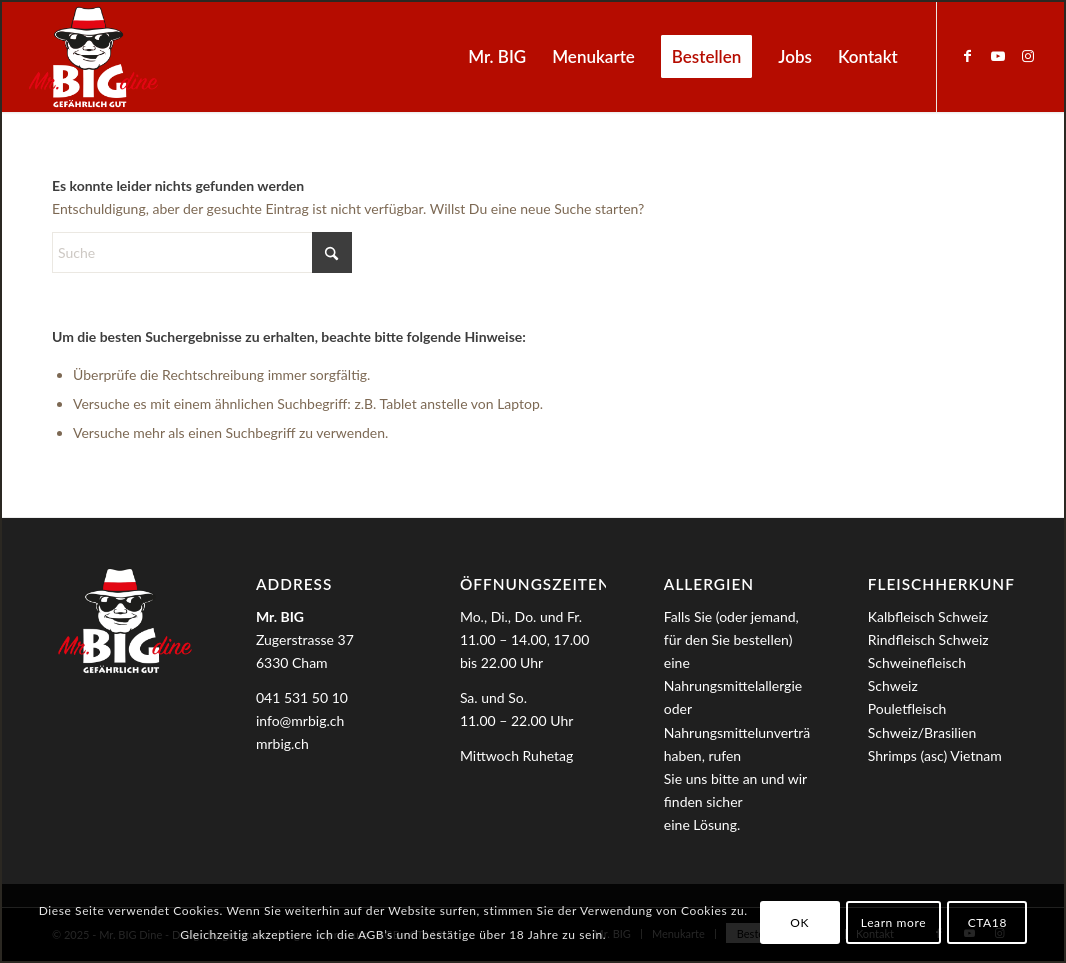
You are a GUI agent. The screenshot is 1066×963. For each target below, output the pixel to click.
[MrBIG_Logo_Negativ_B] (93, 57)
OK (799, 922)
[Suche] (202, 252)
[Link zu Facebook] (968, 56)
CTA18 (987, 922)
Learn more (893, 922)
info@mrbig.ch (300, 720)
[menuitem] (497, 57)
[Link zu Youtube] (998, 56)
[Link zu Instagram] (1028, 56)
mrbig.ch (282, 743)
